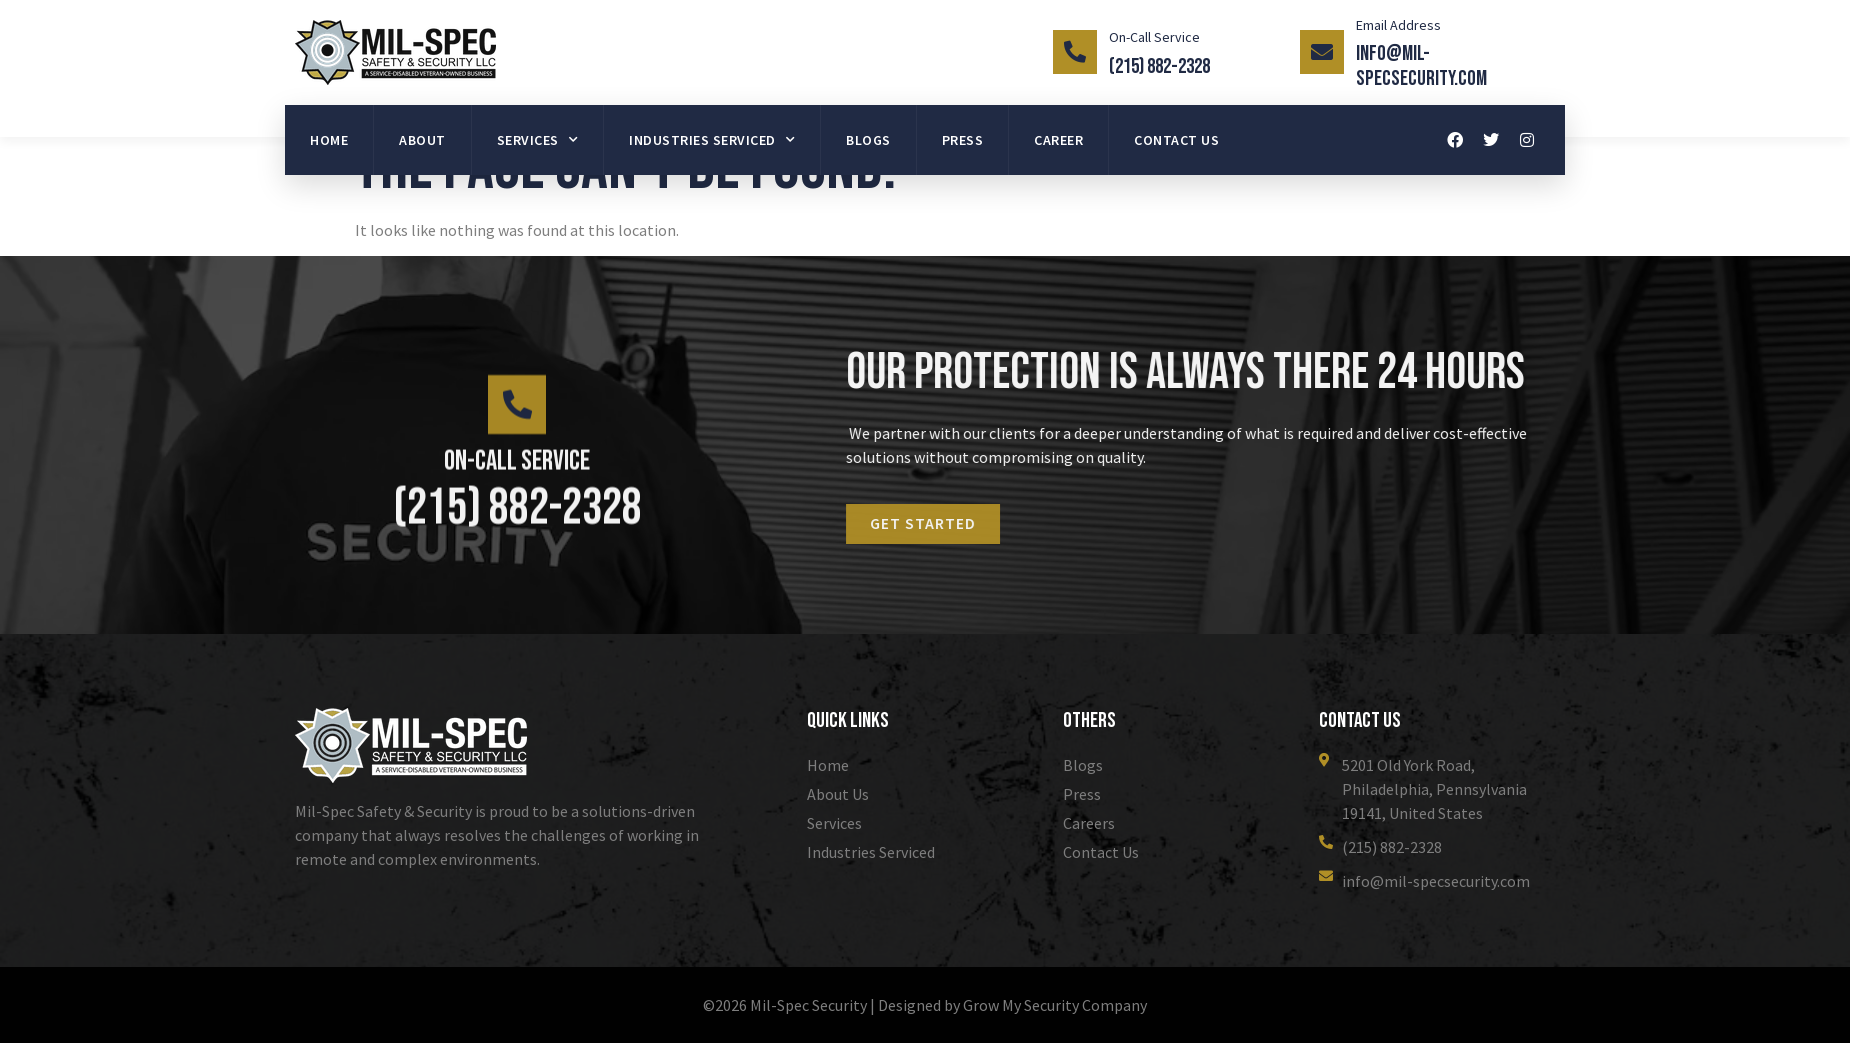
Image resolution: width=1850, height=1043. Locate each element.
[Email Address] (1322, 52)
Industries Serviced (712, 140)
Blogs (868, 140)
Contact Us (1176, 140)
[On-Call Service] (1075, 52)
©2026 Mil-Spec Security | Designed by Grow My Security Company (925, 1005)
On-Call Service (1154, 37)
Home (329, 140)
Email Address (1398, 25)
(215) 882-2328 (1159, 66)
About (422, 140)
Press (963, 140)
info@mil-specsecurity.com (1421, 66)
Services (538, 140)
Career (1058, 140)
